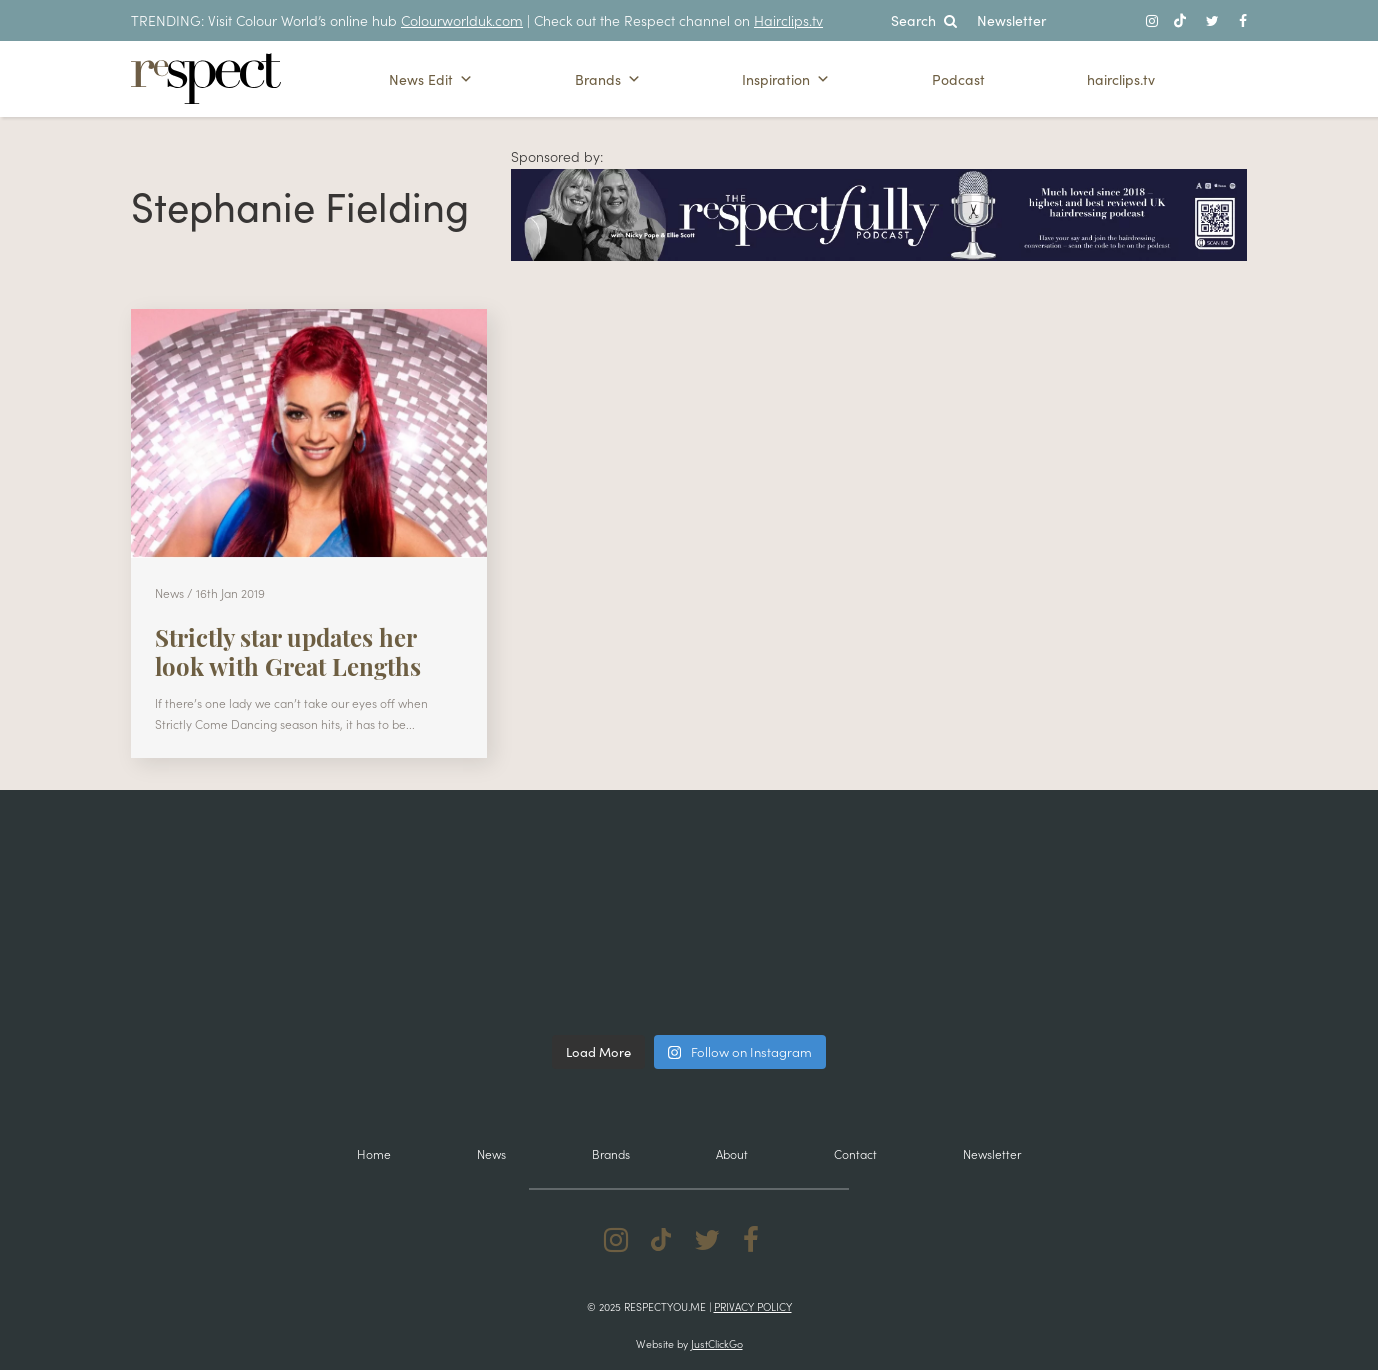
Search (924, 20)
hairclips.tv (1121, 79)
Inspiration (786, 79)
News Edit (431, 79)
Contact (855, 1153)
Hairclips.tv (788, 20)
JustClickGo (717, 1343)
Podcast (958, 79)
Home (374, 1153)
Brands (608, 79)
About (732, 1153)
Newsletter (1011, 20)
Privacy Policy (753, 1306)
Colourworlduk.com (462, 20)
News (491, 1153)
